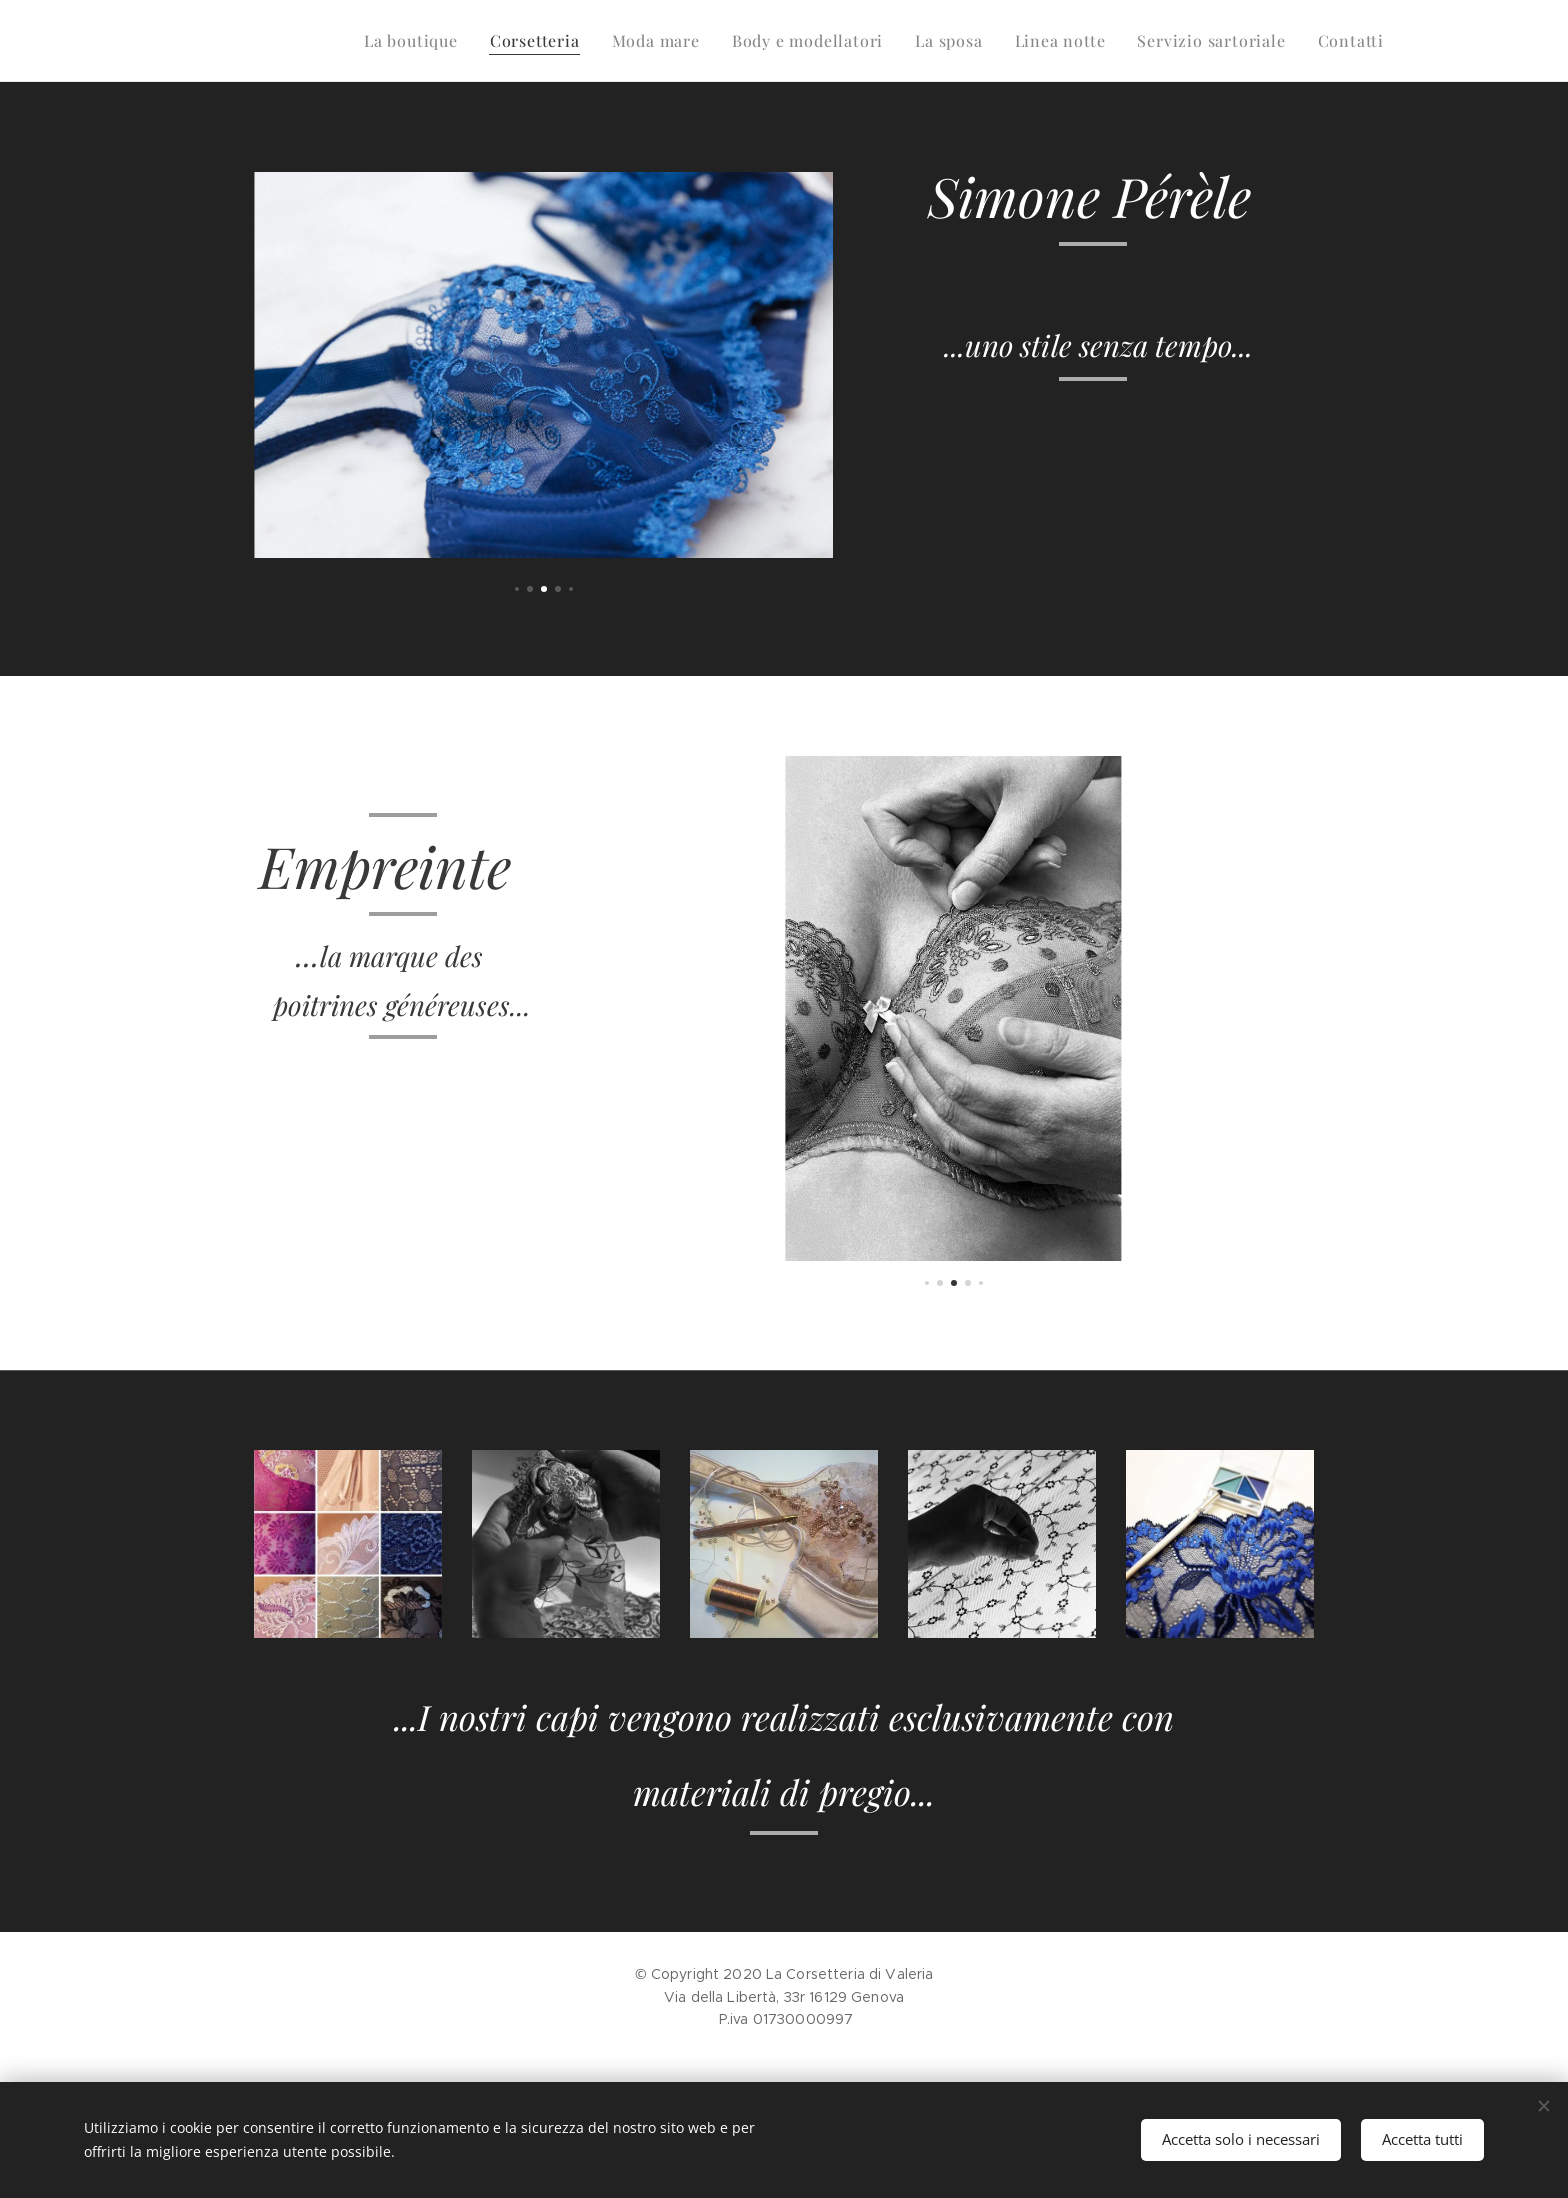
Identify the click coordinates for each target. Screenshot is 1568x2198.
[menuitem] (416, 41)
